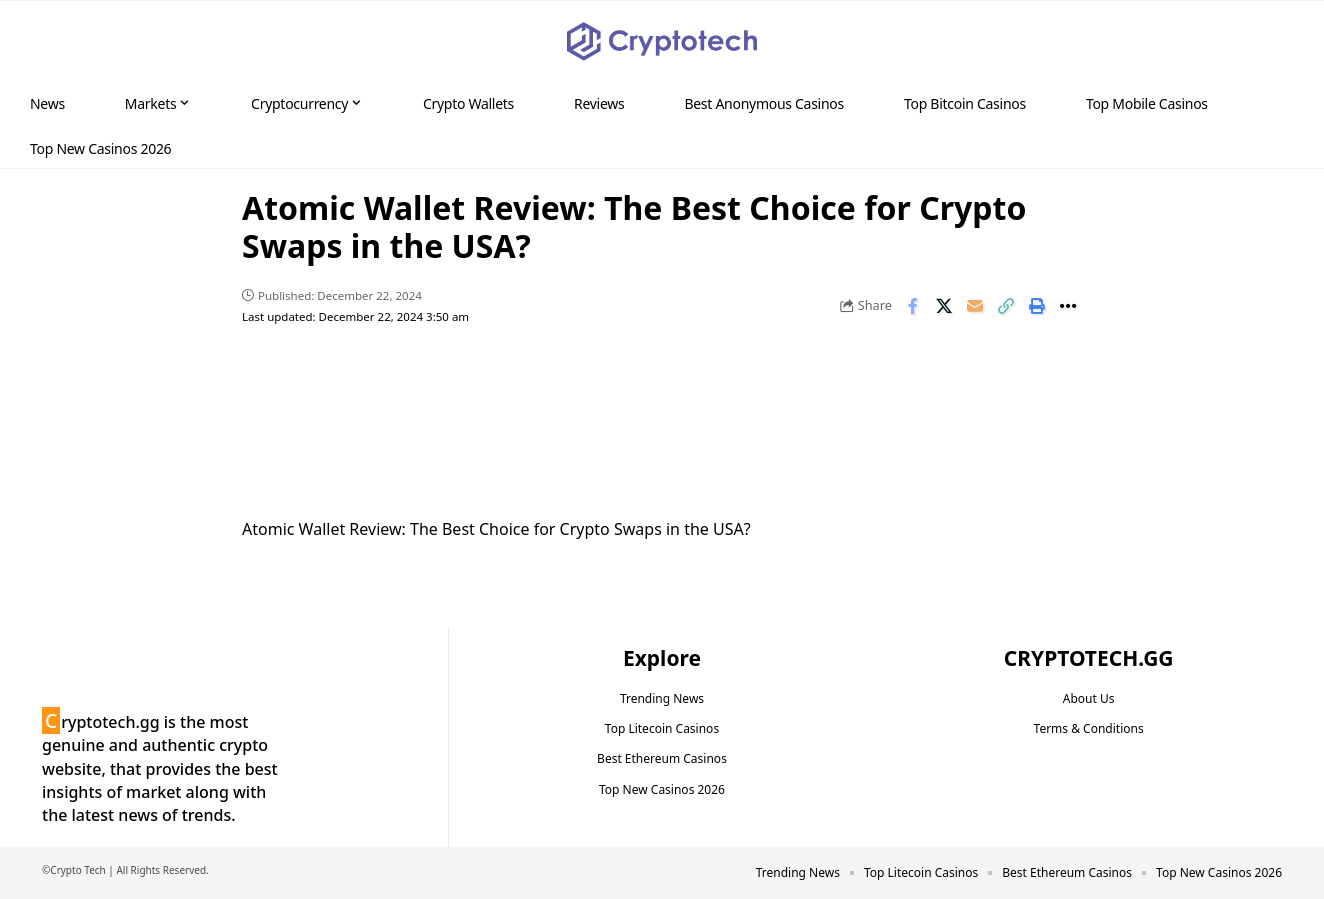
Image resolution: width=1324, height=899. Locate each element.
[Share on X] (944, 306)
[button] (1270, 42)
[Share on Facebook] (913, 306)
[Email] (975, 306)
